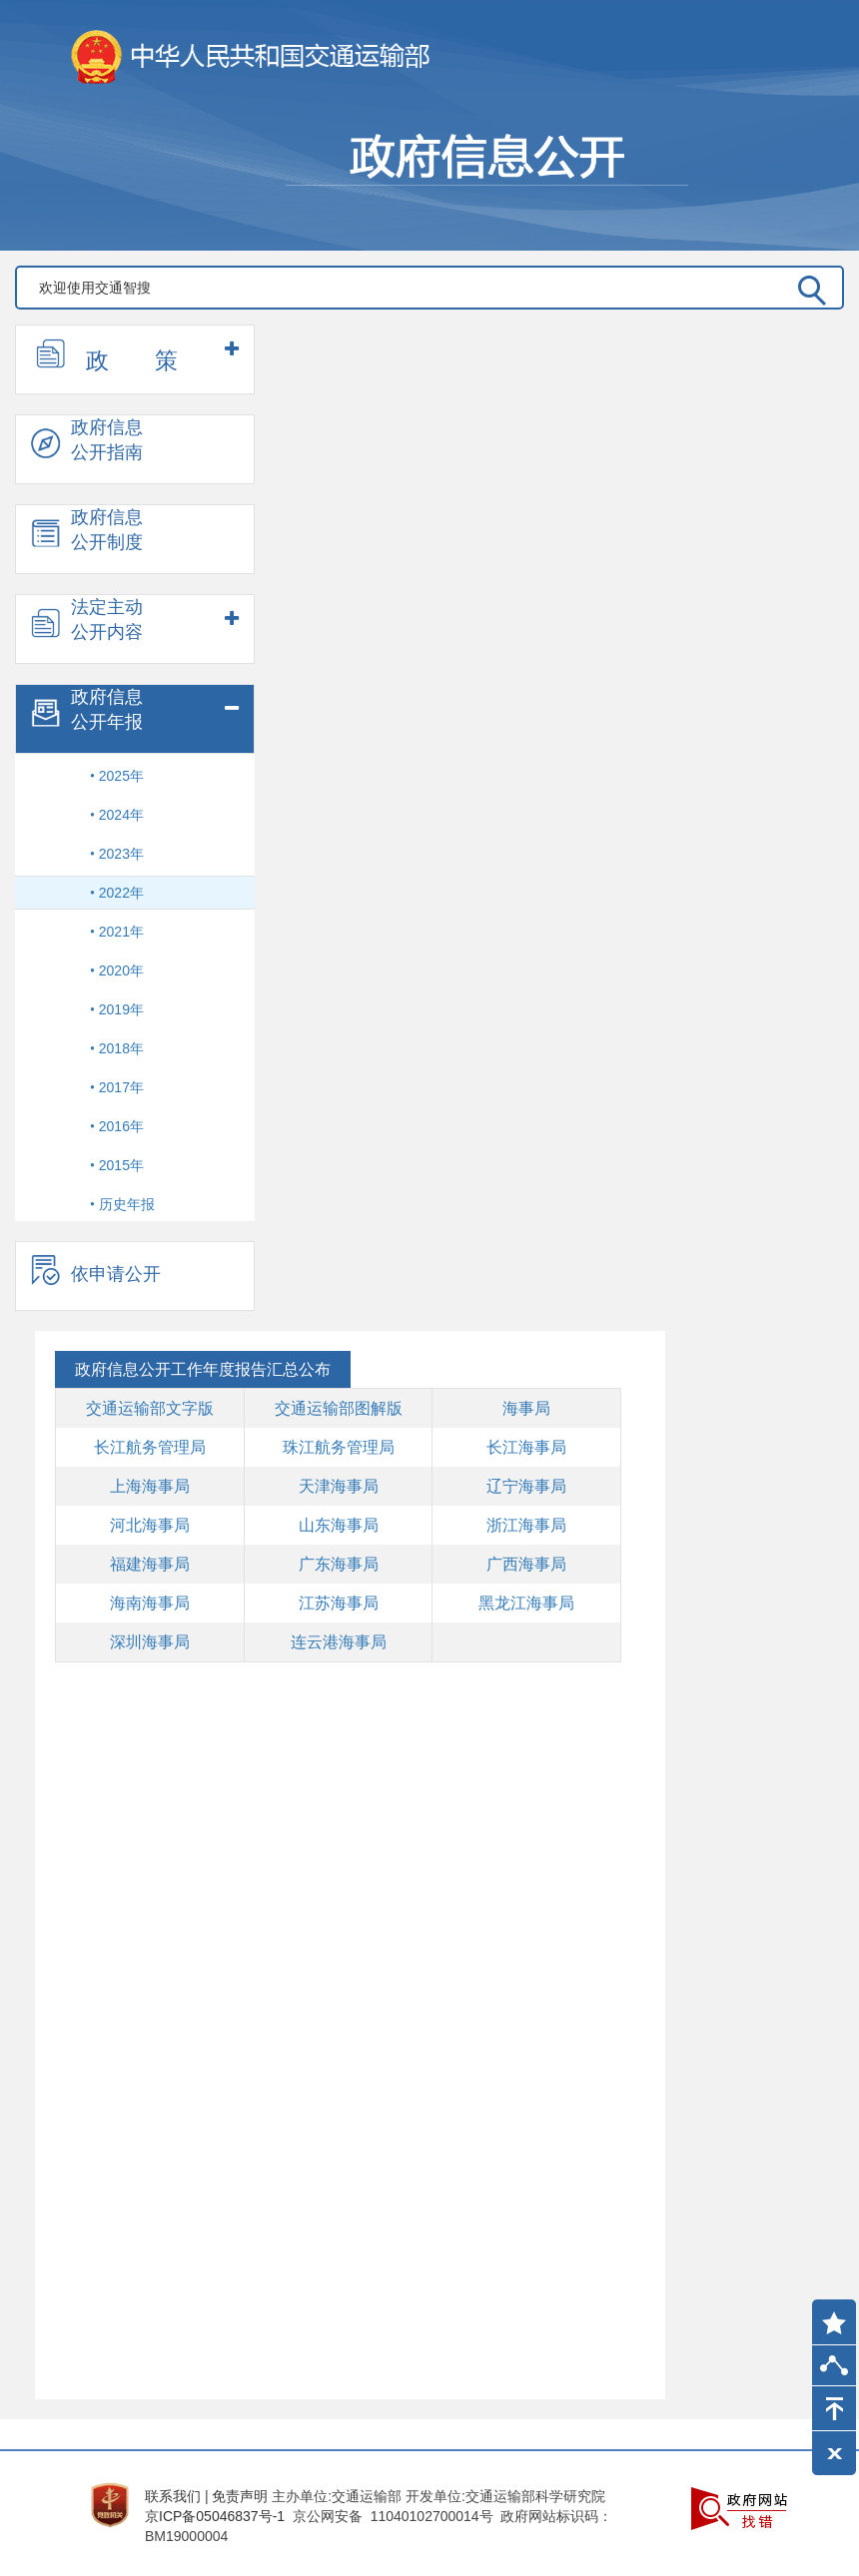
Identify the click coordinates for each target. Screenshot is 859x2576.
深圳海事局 (150, 1641)
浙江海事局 (526, 1525)
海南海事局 (150, 1603)
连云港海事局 (339, 1641)
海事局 (526, 1408)
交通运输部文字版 (150, 1408)
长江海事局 (526, 1447)
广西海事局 (526, 1564)
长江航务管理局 (150, 1447)
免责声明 (240, 2496)
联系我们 (173, 2496)
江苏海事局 (339, 1603)
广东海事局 (339, 1564)
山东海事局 (339, 1525)
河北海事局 (150, 1525)
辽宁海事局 (526, 1486)
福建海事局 (150, 1564)
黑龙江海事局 (526, 1603)
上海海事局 (150, 1486)
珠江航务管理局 (339, 1447)
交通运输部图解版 (339, 1408)
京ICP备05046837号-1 (215, 2516)
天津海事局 (339, 1486)
